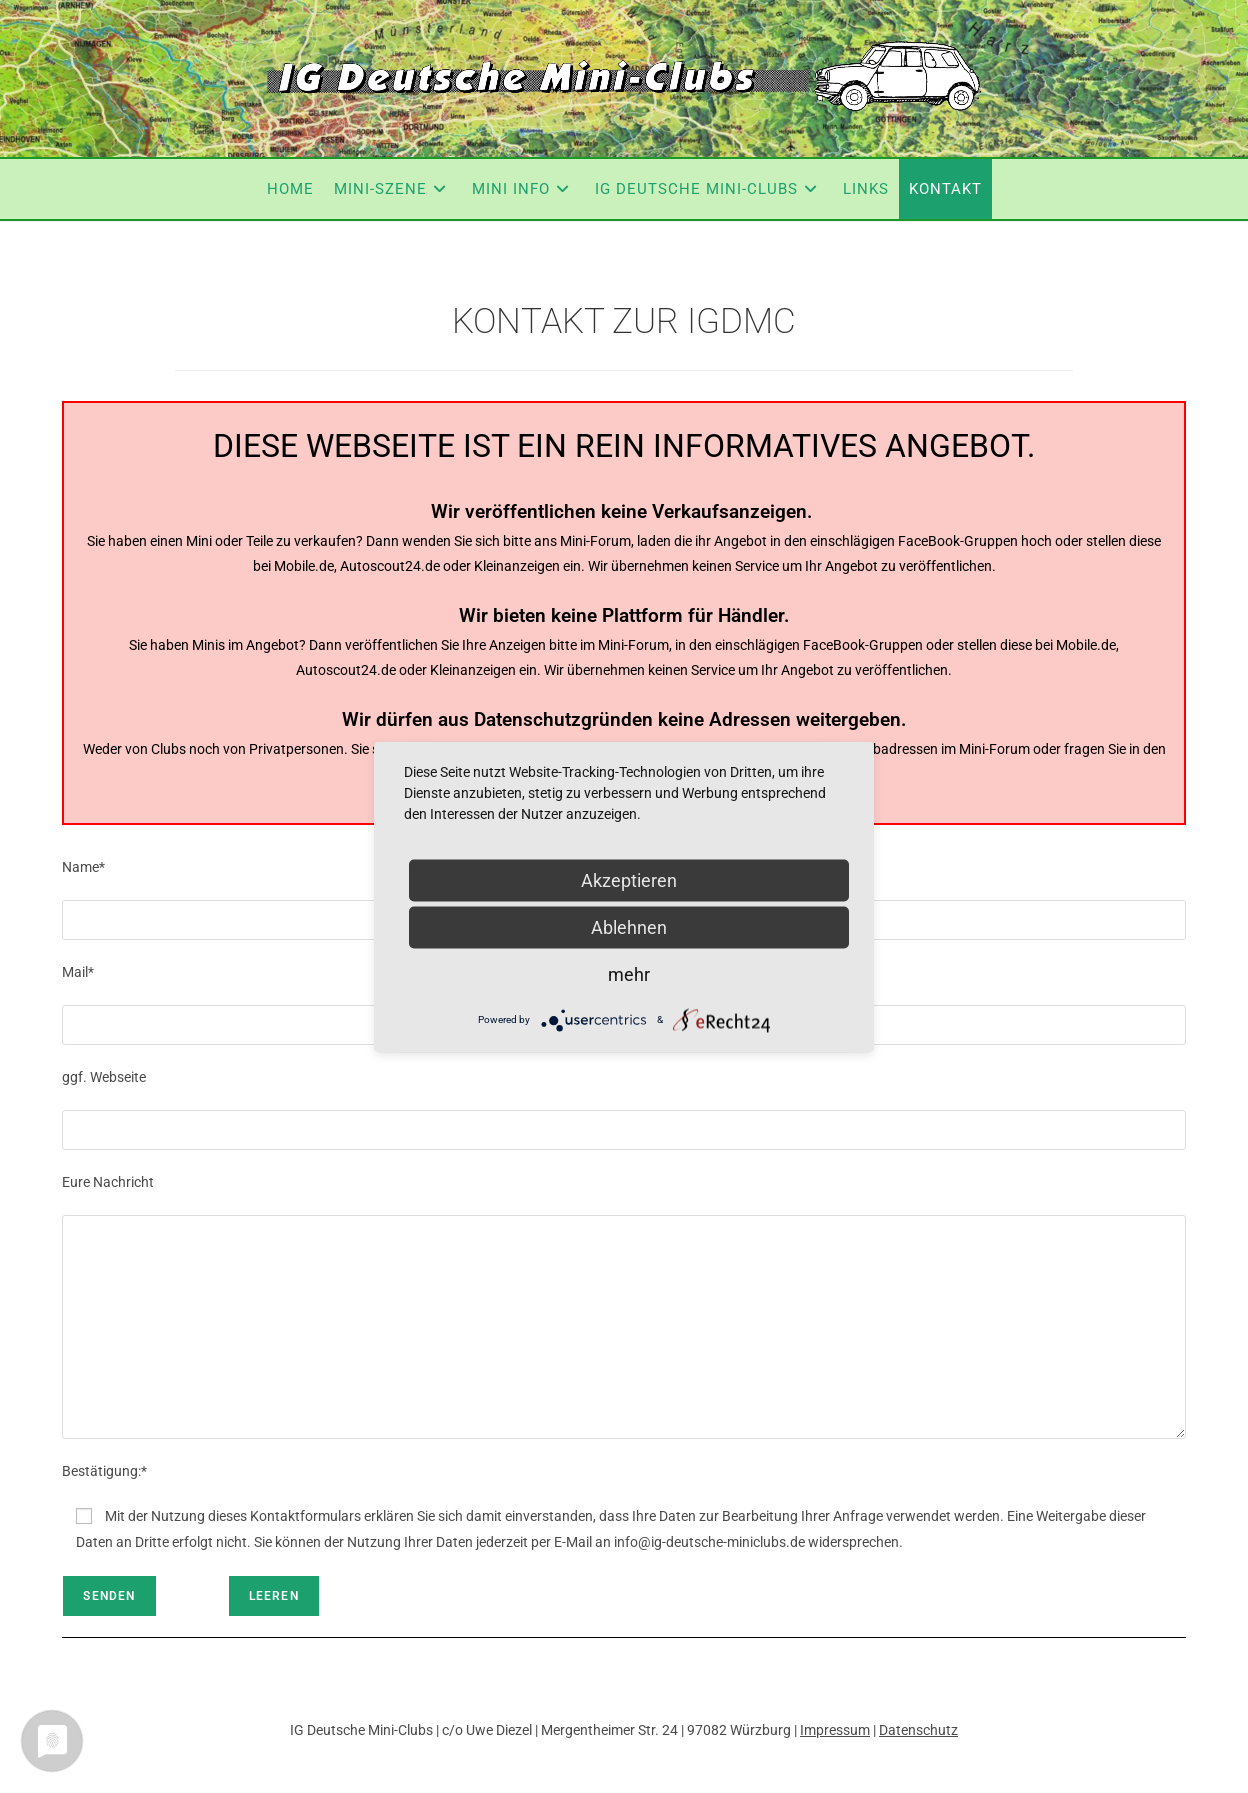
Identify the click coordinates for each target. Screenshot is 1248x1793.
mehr (629, 973)
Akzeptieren (629, 879)
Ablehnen (629, 926)
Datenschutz (918, 1730)
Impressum (835, 1730)
